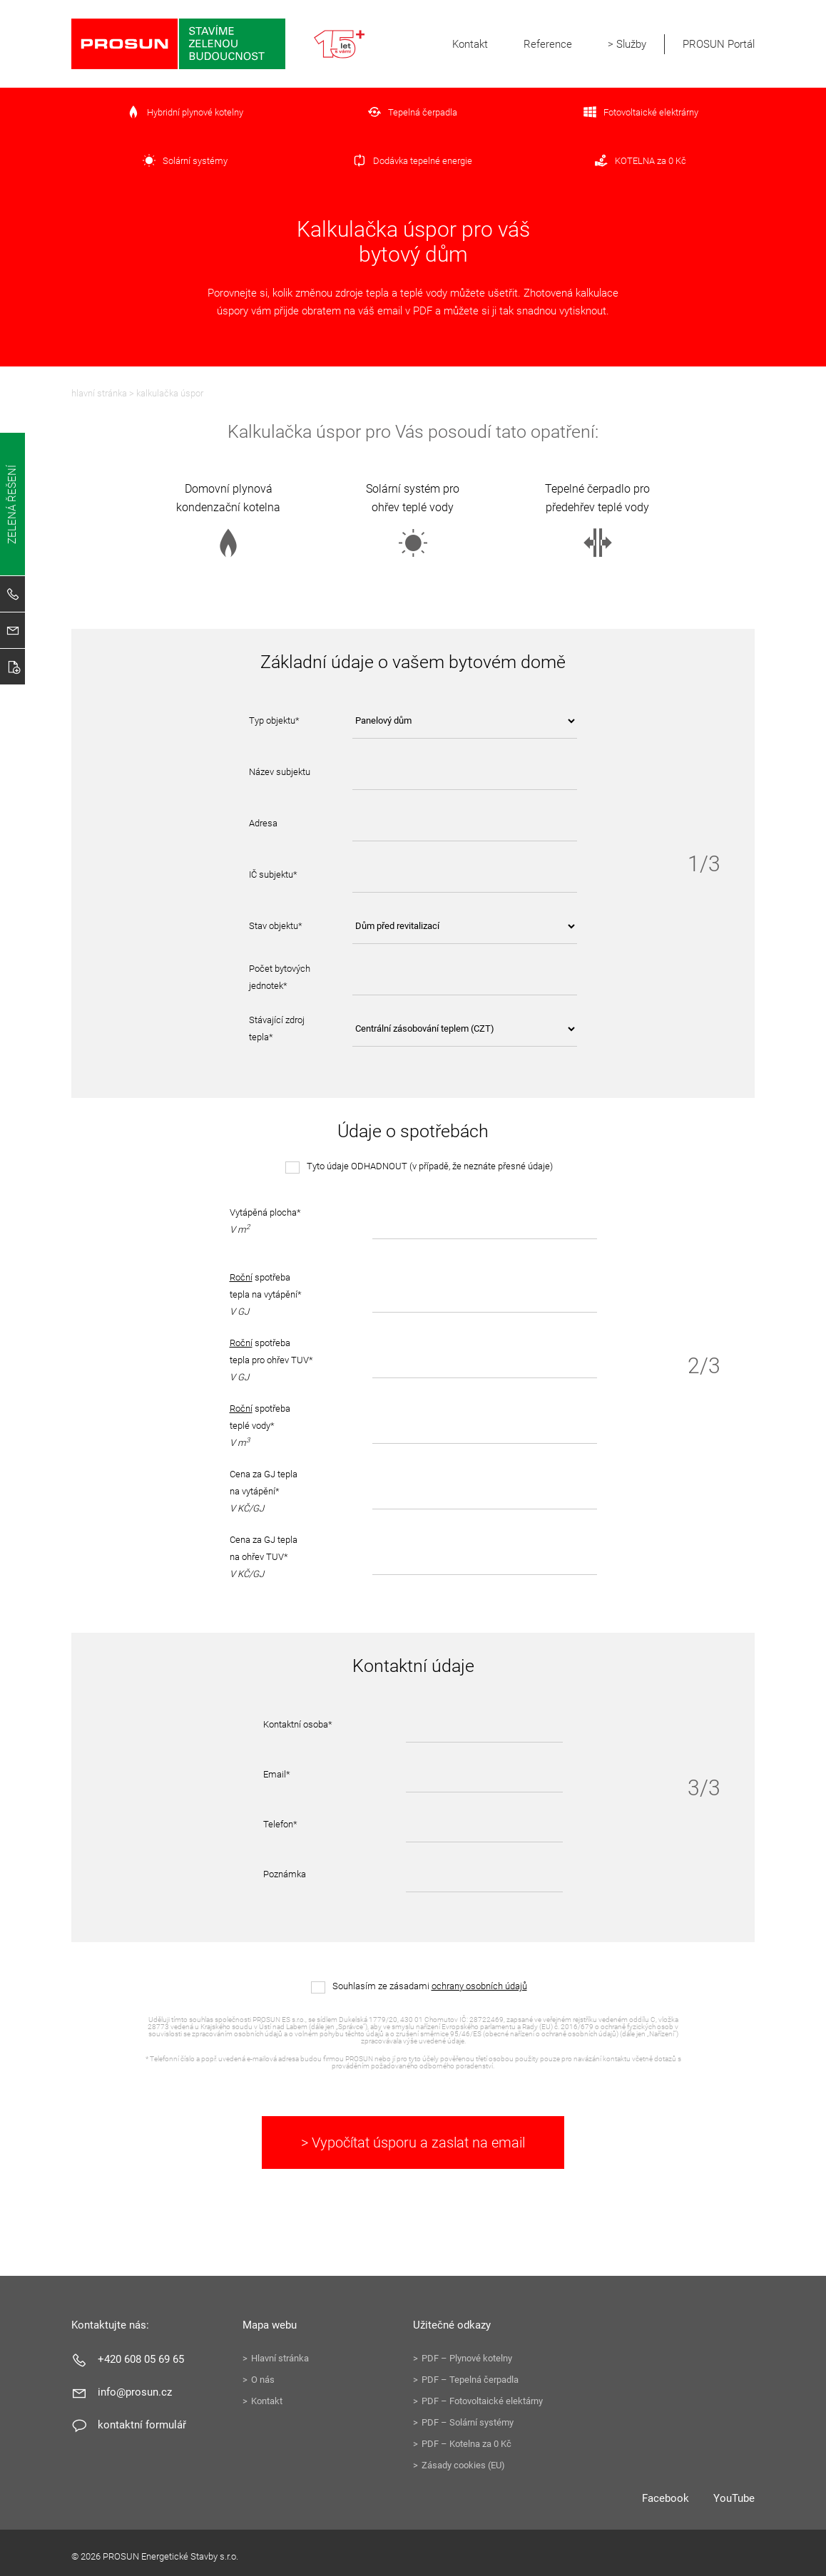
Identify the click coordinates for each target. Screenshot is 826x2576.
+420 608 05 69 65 (141, 2359)
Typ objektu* (274, 720)
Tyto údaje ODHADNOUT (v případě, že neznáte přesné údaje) (430, 1166)
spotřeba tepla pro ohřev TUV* (271, 1360)
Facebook (665, 2498)
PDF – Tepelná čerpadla (470, 2379)
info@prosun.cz (135, 2392)
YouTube (734, 2498)
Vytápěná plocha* (265, 1221)
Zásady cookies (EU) (463, 2465)
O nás (263, 2379)
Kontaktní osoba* (297, 1724)
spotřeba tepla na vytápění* (266, 1294)
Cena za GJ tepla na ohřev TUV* (263, 1556)
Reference (548, 44)
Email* (276, 1774)
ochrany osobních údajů (479, 1986)
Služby (631, 44)
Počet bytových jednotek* (279, 977)
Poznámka (284, 1874)
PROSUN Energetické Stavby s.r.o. (178, 44)
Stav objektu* (275, 925)
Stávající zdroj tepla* (277, 1028)
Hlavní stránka (99, 393)
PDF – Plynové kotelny (467, 2358)
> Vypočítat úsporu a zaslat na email (413, 2142)
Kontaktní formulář (142, 2424)
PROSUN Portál (719, 44)
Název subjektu (279, 771)
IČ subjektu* (273, 874)
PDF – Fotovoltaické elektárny (482, 2401)
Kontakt (470, 44)
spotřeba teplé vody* (260, 1425)
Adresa (263, 823)
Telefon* (280, 1824)
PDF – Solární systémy (468, 2422)
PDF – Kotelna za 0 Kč (466, 2443)
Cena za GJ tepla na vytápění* (263, 1491)
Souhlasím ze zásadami (429, 1986)
